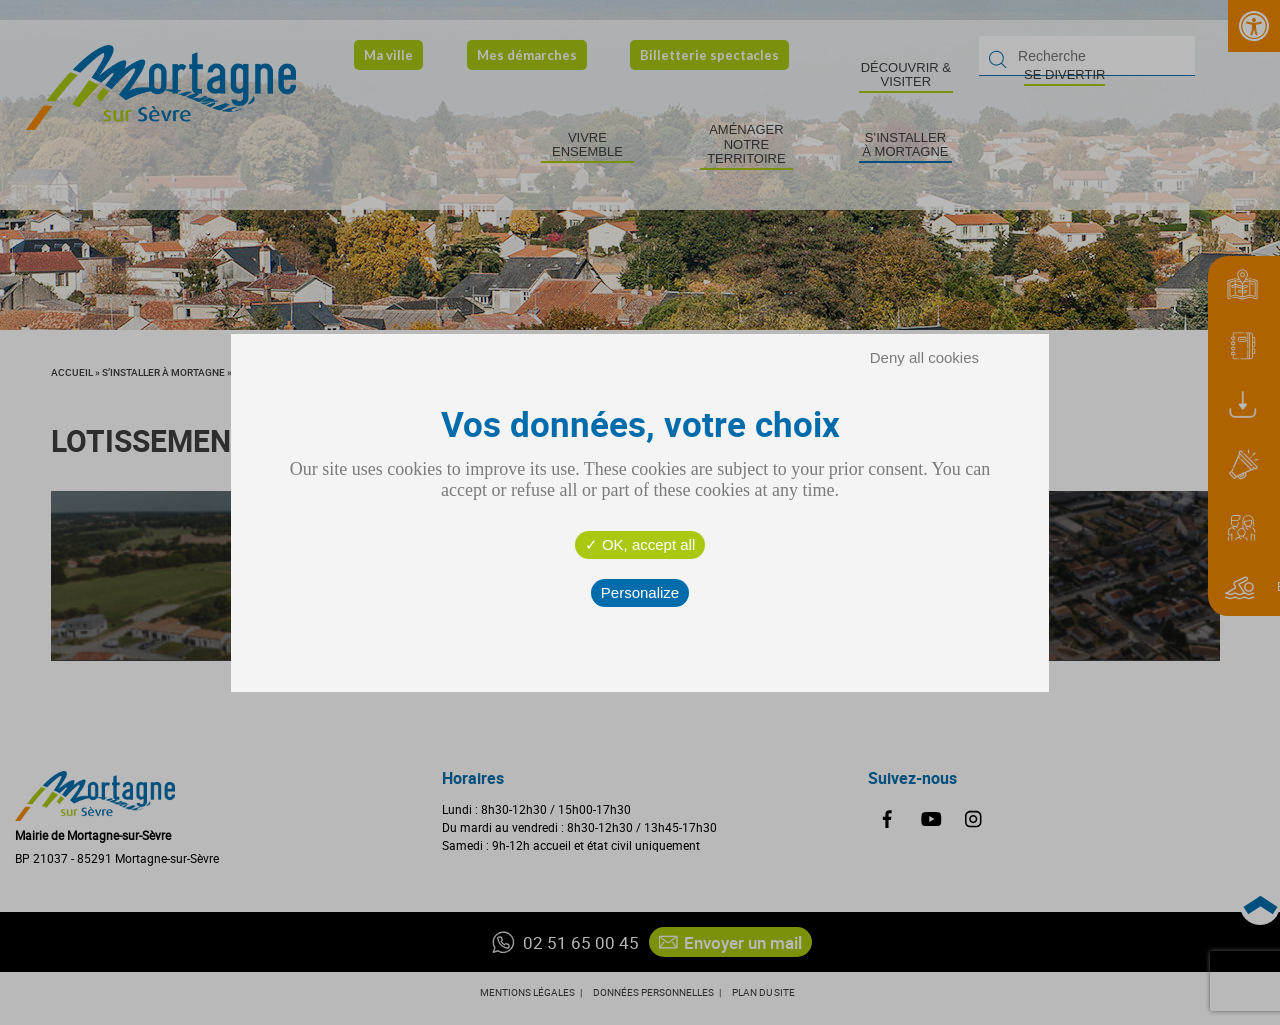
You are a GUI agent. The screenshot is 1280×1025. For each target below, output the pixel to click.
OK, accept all (640, 544)
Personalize (640, 592)
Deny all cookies (924, 357)
